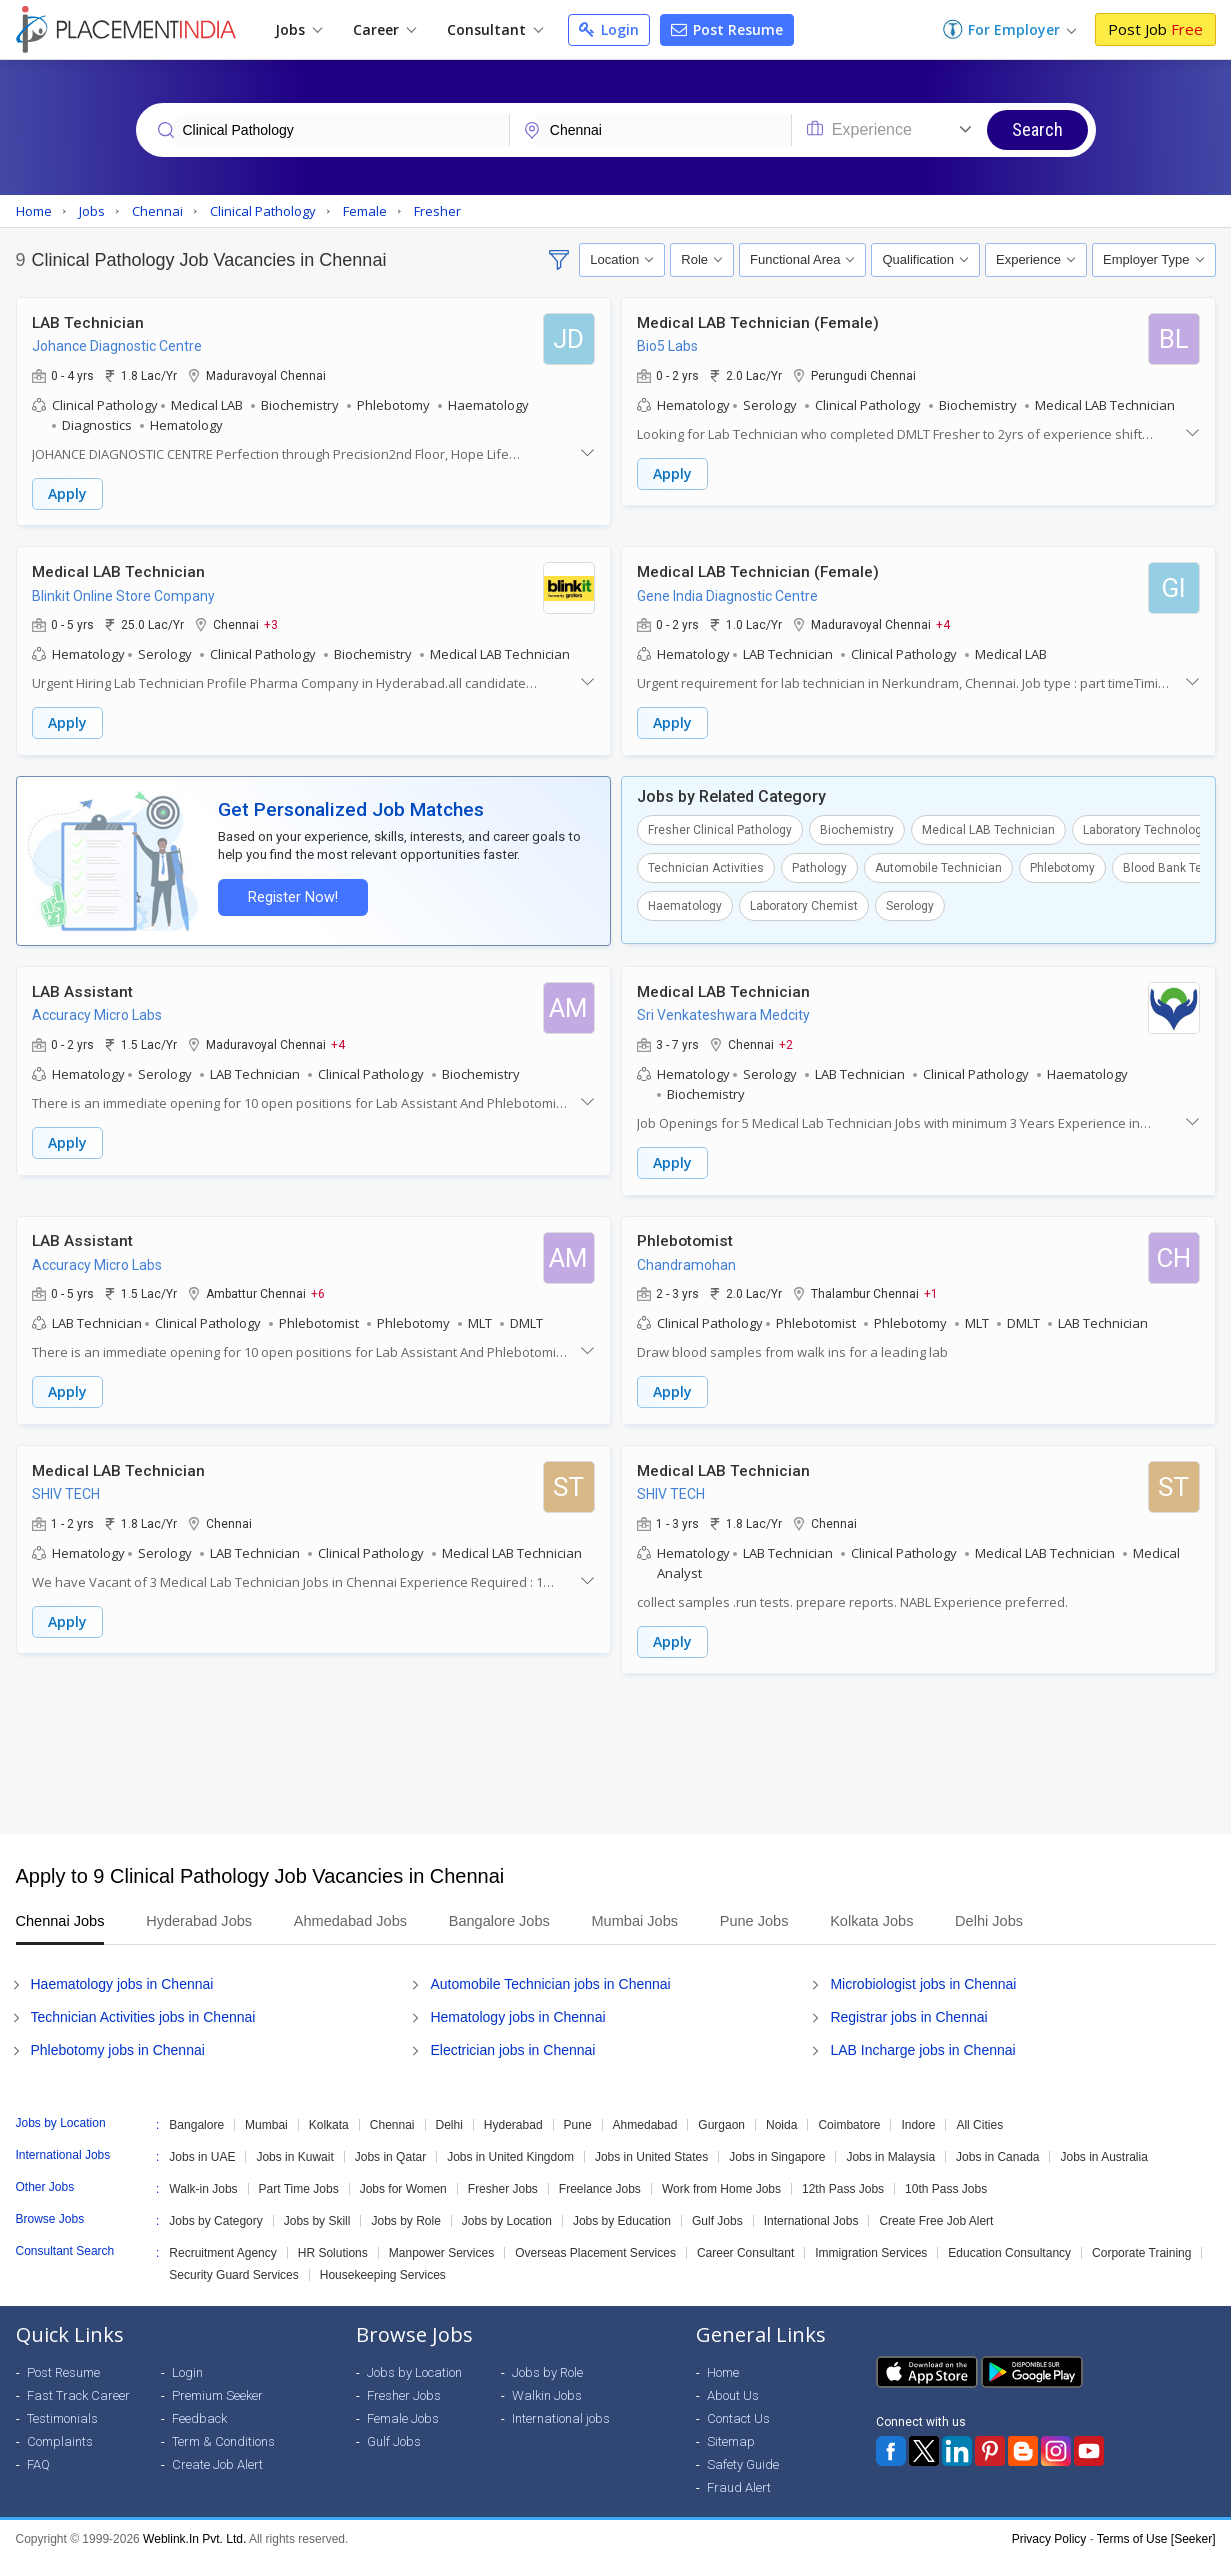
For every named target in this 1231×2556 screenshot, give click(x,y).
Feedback (199, 2416)
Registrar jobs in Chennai (908, 2015)
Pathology (819, 867)
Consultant (495, 29)
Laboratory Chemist (804, 905)
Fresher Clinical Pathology (720, 829)
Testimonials (62, 2416)
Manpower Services (441, 2251)
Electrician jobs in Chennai (512, 2048)
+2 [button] (786, 1043)
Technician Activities (706, 867)
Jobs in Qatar (390, 2155)
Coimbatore (849, 2123)
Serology (910, 905)
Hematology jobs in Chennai (517, 2015)
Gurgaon (721, 2123)
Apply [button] (67, 493)
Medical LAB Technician (988, 829)
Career (384, 29)
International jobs (561, 2416)
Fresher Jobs (503, 2187)
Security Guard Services (233, 2273)
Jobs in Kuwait (294, 2155)
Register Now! (292, 896)
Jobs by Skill (317, 2219)
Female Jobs (403, 2416)
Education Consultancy (1009, 2251)
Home (723, 2370)
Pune (578, 2123)
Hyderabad (513, 2123)
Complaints (60, 2439)
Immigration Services (871, 2251)
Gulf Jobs (717, 2219)
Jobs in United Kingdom (510, 2155)
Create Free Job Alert (936, 2219)
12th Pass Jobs (843, 2187)
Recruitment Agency (222, 2251)
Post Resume (727, 29)
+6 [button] (318, 1292)
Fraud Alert (739, 2485)
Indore (918, 2123)
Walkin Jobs (547, 2393)
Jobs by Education (622, 2219)
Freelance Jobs (600, 2187)
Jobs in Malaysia (890, 2155)
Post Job (1155, 29)
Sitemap (731, 2439)
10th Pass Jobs (946, 2187)
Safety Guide (743, 2462)
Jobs (298, 29)
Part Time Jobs (299, 2187)
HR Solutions (333, 2251)
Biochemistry (857, 829)
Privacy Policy (1049, 2537)
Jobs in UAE (202, 2155)
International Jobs (811, 2219)
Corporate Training (1141, 2251)
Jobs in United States (651, 2155)
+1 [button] (931, 1292)
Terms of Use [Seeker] (1156, 2537)
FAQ (38, 2462)
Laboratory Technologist (1149, 829)
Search (1037, 129)
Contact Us (738, 2416)
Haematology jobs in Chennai (122, 1982)
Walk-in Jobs (203, 2187)
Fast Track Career (78, 2393)
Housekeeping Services (383, 2273)
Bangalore (196, 2123)
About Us (733, 2393)
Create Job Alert (217, 2462)
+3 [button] (271, 624)
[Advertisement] (616, 1752)
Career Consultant (745, 2251)
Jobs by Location (507, 2219)
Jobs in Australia (1103, 2155)
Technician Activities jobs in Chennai (143, 2015)
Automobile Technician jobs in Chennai (550, 1982)
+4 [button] (943, 624)
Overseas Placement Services (595, 2251)
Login (609, 29)
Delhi (449, 2123)
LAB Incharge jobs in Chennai (922, 2048)
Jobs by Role (405, 2219)
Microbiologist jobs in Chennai (923, 1982)
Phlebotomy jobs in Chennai (118, 2048)
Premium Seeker (217, 2393)
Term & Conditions (223, 2439)
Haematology (685, 905)
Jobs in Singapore (777, 2155)
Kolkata (329, 2123)
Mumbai (266, 2123)
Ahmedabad (645, 2123)
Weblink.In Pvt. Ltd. (194, 2537)
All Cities (979, 2123)
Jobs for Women (403, 2187)
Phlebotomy (1062, 867)
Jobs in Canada (997, 2155)
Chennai (392, 2123)
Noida (781, 2123)
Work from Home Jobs (721, 2187)
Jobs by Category (215, 2219)
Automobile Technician (938, 867)
